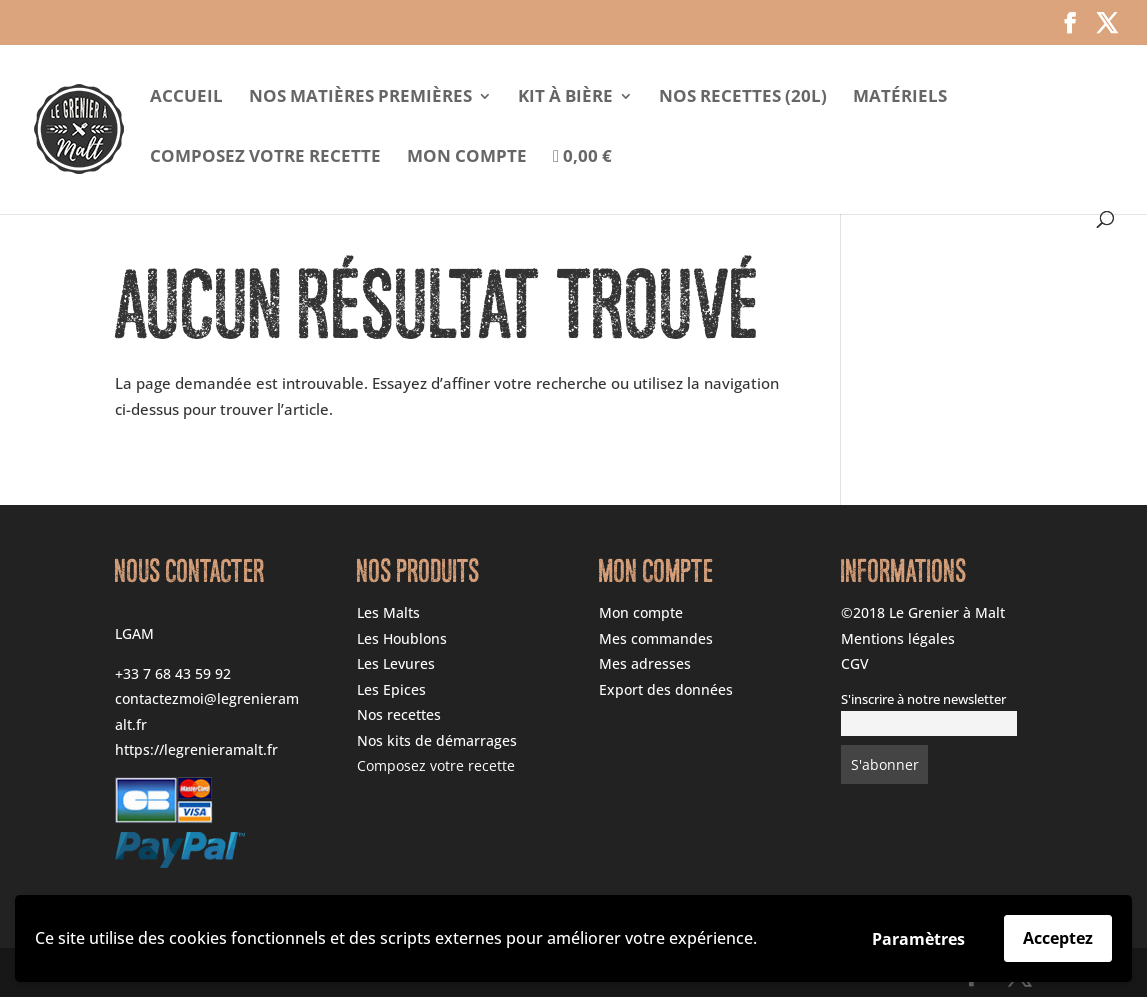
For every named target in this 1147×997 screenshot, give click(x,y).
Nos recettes (399, 714)
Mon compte (467, 158)
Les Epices (391, 689)
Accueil (186, 98)
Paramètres (918, 939)
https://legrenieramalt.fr (196, 749)
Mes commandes (656, 638)
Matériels (900, 98)
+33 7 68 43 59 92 (173, 673)
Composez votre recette (265, 158)
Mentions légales (898, 638)
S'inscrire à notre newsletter (923, 699)
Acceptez (1058, 938)
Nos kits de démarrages (437, 740)
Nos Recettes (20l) (743, 98)
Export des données (666, 689)
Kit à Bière (565, 98)
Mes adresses (645, 663)
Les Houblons (402, 638)
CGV (855, 663)
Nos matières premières (360, 98)
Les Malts (388, 612)
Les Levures (396, 663)
